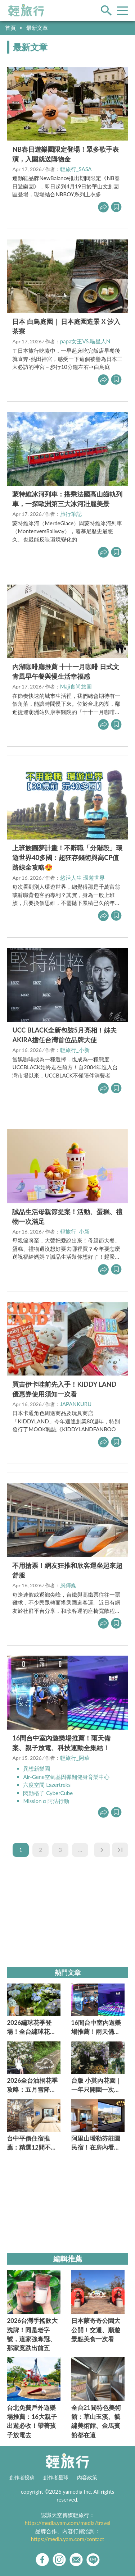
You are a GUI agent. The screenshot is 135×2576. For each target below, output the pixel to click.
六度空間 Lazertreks (47, 1784)
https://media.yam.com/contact (67, 2539)
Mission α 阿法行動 (46, 1801)
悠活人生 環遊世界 (82, 877)
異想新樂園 (36, 1768)
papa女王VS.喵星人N (85, 341)
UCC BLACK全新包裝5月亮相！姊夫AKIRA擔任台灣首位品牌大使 (64, 1035)
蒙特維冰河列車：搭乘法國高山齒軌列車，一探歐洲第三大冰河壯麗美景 (67, 499)
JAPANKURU (76, 1404)
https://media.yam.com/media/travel (67, 2523)
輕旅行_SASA (76, 169)
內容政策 (87, 2477)
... (80, 1850)
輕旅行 (26, 10)
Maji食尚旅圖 (76, 686)
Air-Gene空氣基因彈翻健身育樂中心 (66, 1777)
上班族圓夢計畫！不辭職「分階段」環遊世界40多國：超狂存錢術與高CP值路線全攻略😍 (67, 857)
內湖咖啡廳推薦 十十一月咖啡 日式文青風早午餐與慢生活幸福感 (65, 671)
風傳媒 (68, 1585)
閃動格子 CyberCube (48, 1793)
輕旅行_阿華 (75, 1757)
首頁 (10, 27)
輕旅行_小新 (75, 1050)
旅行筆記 (71, 514)
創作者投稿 (22, 2477)
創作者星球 (55, 2477)
